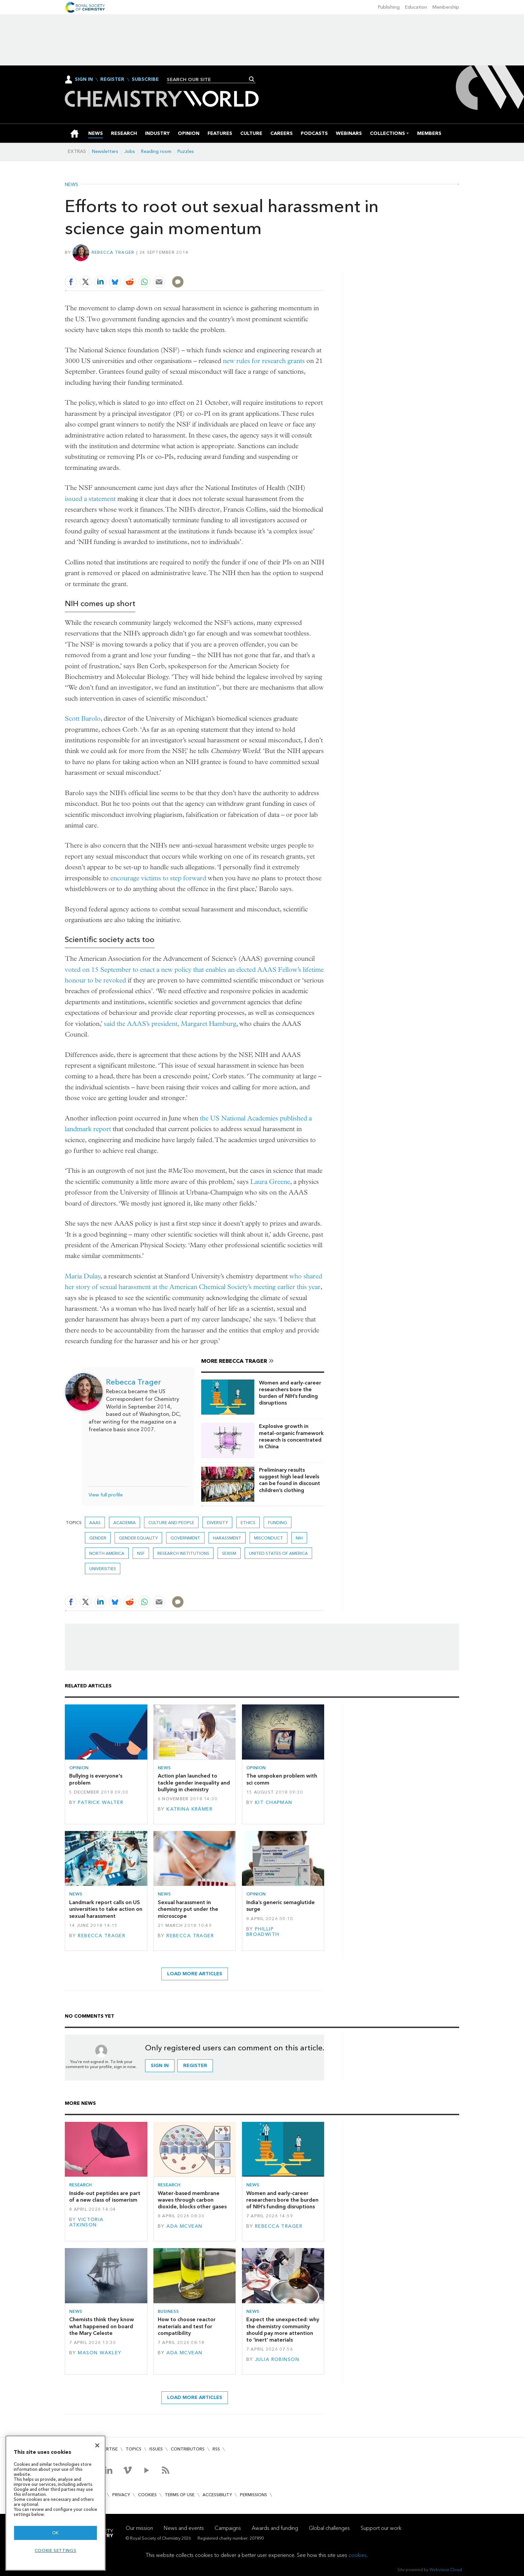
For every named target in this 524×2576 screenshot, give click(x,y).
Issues (156, 2448)
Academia (124, 1522)
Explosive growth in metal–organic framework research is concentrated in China (291, 1436)
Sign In (84, 79)
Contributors (188, 2448)
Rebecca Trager (113, 252)
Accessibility (217, 2494)
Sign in (160, 2065)
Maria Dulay (83, 1276)
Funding (277, 1522)
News (71, 184)
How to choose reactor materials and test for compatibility (187, 2326)
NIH (299, 1537)
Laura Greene (270, 1181)
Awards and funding (275, 2528)
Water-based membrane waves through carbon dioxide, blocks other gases (192, 2200)
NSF (141, 1553)
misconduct (268, 1537)
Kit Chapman (273, 1802)
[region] (55, 2503)
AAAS (95, 1522)
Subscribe (145, 79)
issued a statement (90, 499)
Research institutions (183, 1553)
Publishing (389, 7)
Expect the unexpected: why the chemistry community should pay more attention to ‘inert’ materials (282, 2329)
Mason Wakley (99, 2353)
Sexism (229, 1553)
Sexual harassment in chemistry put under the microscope (188, 1909)
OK (55, 2532)
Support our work (381, 2528)
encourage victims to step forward (158, 878)
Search (251, 79)
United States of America (278, 1553)
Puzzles (185, 151)
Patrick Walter (100, 1802)
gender (97, 1537)
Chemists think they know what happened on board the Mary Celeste (101, 2326)
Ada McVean (184, 2226)
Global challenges (329, 2528)
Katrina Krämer (189, 1809)
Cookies (147, 2494)
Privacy (121, 2494)
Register (112, 79)
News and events (184, 2528)
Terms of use (179, 2494)
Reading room (156, 151)
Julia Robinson (277, 2359)
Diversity (217, 1522)
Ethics (248, 1522)
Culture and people (171, 1522)
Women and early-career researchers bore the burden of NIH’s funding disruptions (290, 1392)
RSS (216, 2448)
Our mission (139, 2528)
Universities (102, 1568)
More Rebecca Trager (234, 1361)
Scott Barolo (83, 718)
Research (80, 2184)
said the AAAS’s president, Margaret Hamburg (170, 1024)
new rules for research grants (264, 361)
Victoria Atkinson (86, 2222)
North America (106, 1553)
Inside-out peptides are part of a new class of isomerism (104, 2196)
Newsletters (105, 151)
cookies (358, 2555)
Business (168, 2311)
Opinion (79, 1767)
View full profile (106, 1495)
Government (185, 1537)
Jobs (129, 151)
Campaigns (228, 2528)
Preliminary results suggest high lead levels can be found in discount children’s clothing (289, 1480)
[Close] (97, 2445)
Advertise (106, 2448)
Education (416, 7)
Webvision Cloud (445, 2569)
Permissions (253, 2494)
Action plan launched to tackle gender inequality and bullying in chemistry (194, 1783)
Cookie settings (56, 2550)
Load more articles (194, 1974)
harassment (227, 1537)
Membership (445, 7)
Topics (133, 2448)
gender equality (138, 1537)
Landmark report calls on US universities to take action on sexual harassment (105, 1909)
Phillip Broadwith (262, 1931)
